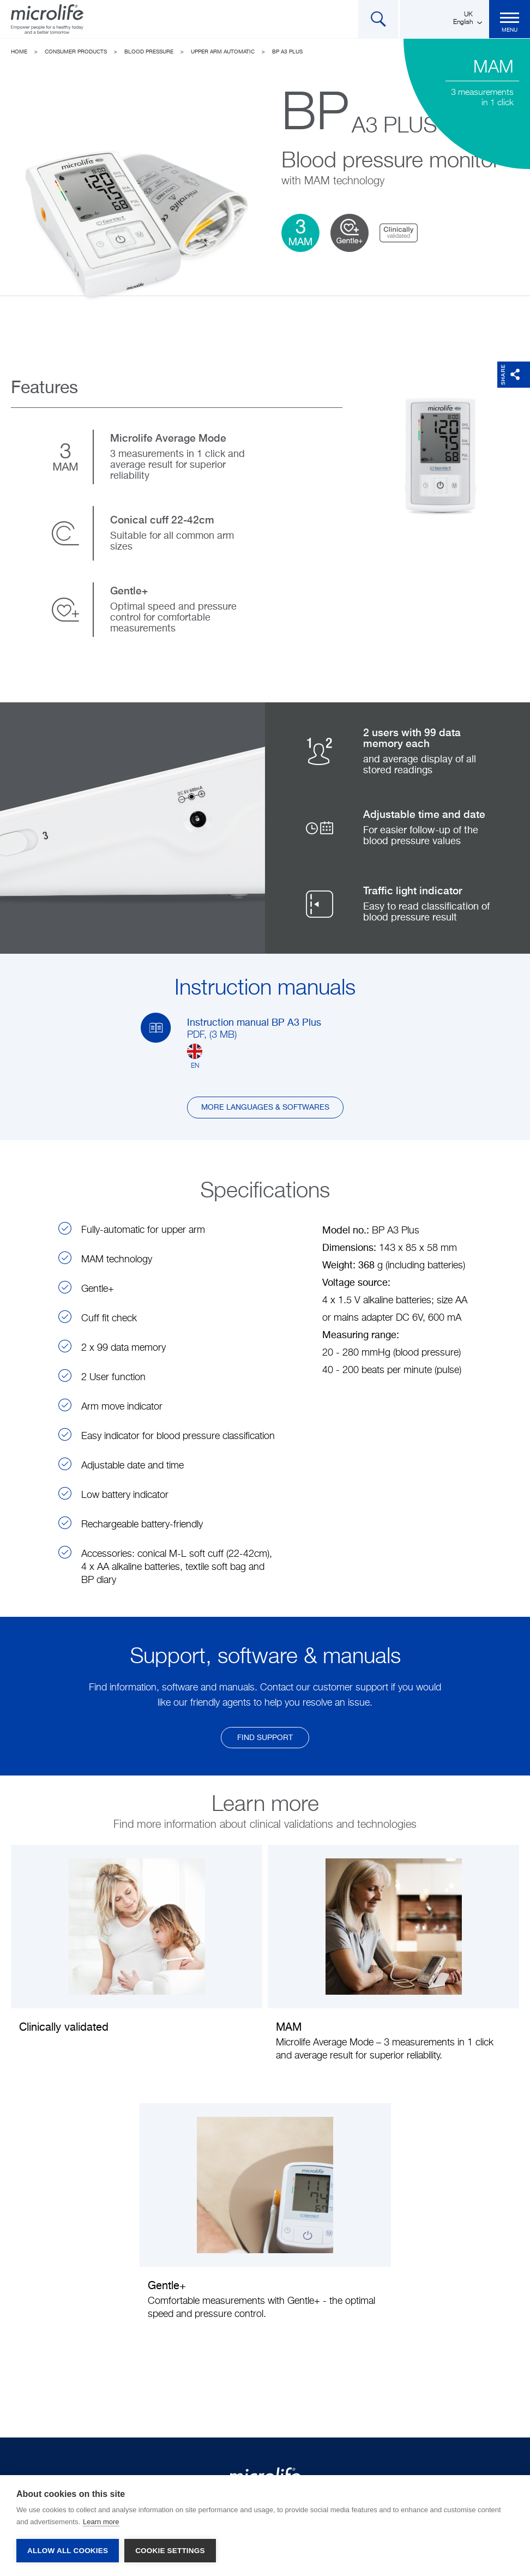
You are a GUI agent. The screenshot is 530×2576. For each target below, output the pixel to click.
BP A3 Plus (287, 52)
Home (19, 52)
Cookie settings (170, 2551)
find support (265, 1738)
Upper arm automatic (223, 52)
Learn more (101, 2522)
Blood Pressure (148, 52)
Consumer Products (76, 52)
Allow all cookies (67, 2551)
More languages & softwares (265, 1107)
